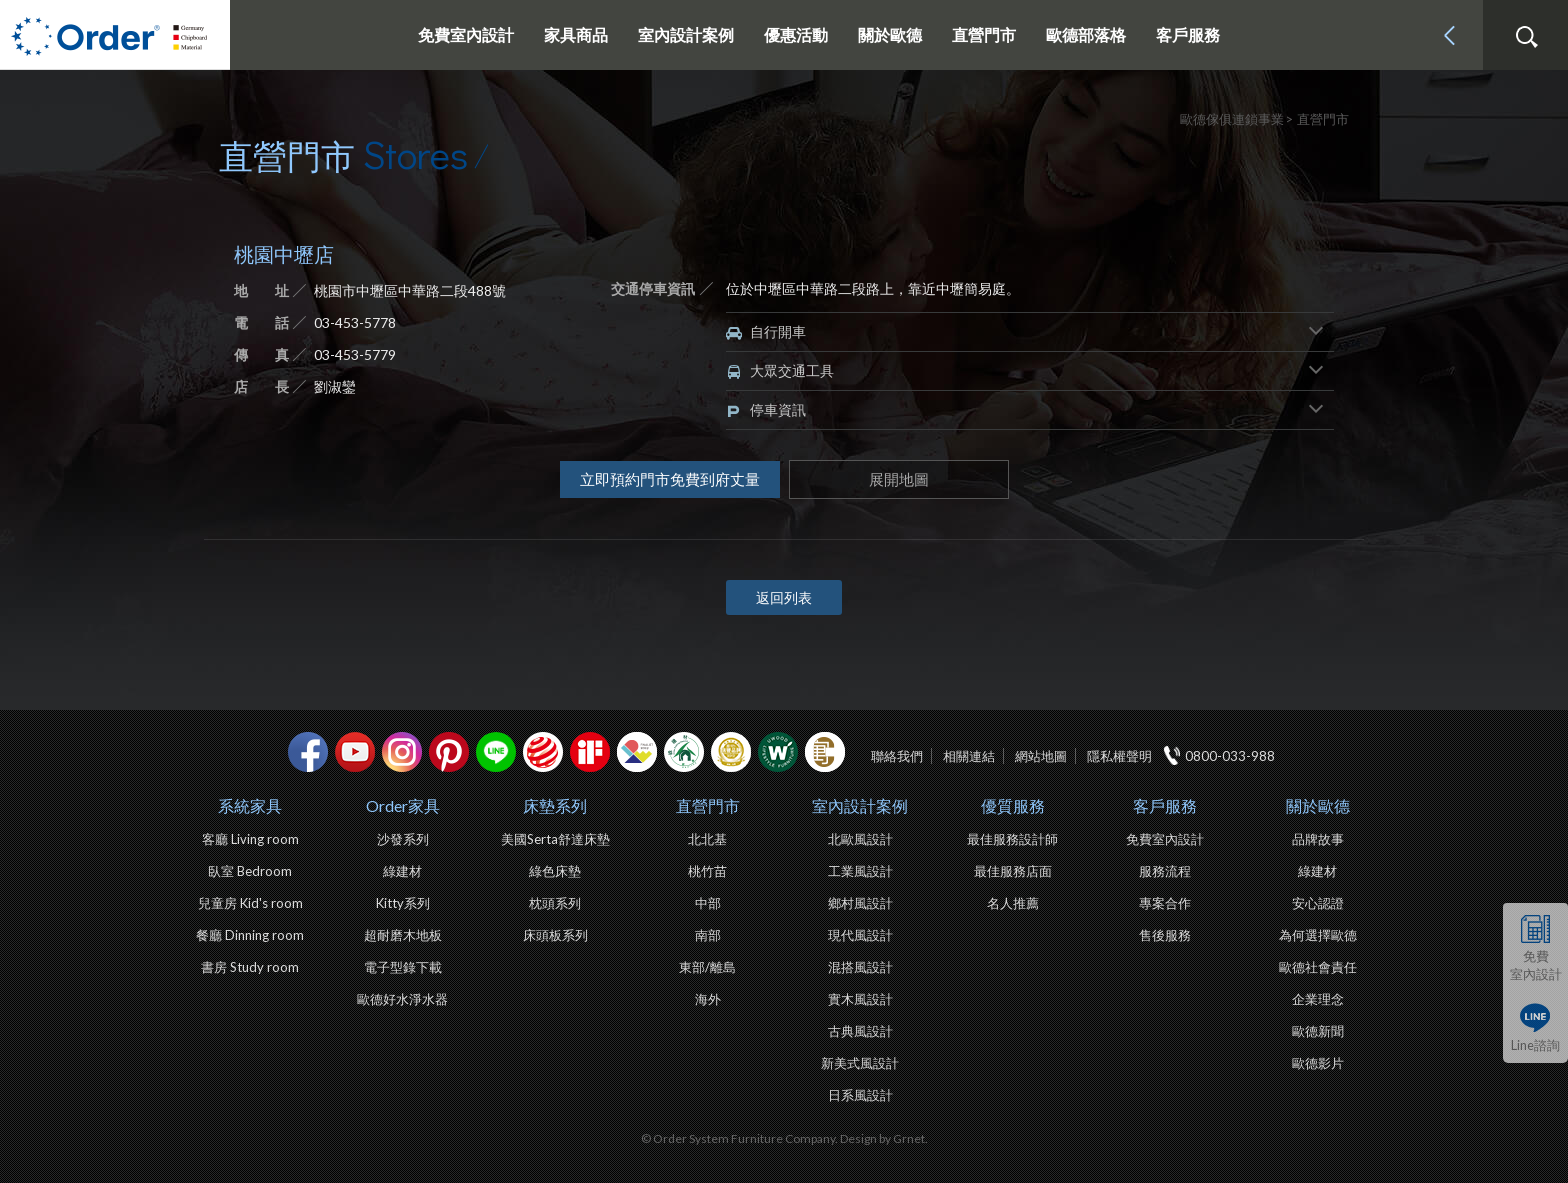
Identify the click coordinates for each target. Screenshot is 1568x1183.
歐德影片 (1318, 1063)
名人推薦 (1013, 903)
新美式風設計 (860, 1063)
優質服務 (1013, 805)
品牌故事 (1318, 839)
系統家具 (250, 805)
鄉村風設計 (860, 903)
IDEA (637, 752)
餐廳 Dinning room (250, 935)
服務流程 (1165, 871)
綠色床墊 (555, 871)
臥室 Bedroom (250, 871)
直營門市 (708, 805)
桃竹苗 (707, 871)
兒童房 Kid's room (250, 903)
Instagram (402, 752)
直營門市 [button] (984, 34)
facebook (308, 752)
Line (496, 752)
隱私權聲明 (1119, 756)
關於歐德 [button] (890, 34)
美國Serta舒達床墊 (555, 839)
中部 (708, 903)
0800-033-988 (1230, 756)
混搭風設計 (860, 967)
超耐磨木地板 (403, 935)
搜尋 (1526, 37)
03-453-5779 (355, 354)
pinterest (449, 752)
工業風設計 (860, 871)
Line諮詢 (1535, 1045)
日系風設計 (860, 1095)
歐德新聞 (1318, 1031)
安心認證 (1318, 903)
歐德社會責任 (1318, 967)
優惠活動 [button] (796, 34)
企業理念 (1318, 999)
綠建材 (684, 752)
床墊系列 (555, 805)
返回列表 (784, 597)
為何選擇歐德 (1318, 935)
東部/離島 (707, 967)
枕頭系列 (555, 903)
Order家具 (403, 805)
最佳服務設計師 (1012, 839)
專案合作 (1165, 903)
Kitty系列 (403, 903)
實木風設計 (860, 999)
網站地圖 (1041, 756)
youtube (355, 752)
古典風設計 (860, 1031)
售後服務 (1165, 935)
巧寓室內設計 (825, 752)
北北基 (707, 839)
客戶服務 (1165, 805)
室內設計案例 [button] (686, 34)
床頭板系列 (555, 935)
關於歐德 (1318, 805)
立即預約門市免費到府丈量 (670, 479)
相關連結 (969, 756)
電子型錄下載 (403, 967)
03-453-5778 (355, 322)
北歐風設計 (860, 839)
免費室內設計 (466, 34)
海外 (708, 999)
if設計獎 (590, 752)
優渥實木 (778, 752)
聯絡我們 (897, 756)
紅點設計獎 (543, 752)
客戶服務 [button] (1188, 34)
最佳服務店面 (1013, 871)
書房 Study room (250, 967)
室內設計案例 (860, 805)
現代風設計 (860, 935)
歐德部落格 (1086, 34)
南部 (708, 935)
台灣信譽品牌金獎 (731, 752)
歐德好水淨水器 (402, 999)
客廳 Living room (250, 839)
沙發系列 (403, 839)
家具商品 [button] (576, 34)
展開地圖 (899, 479)
